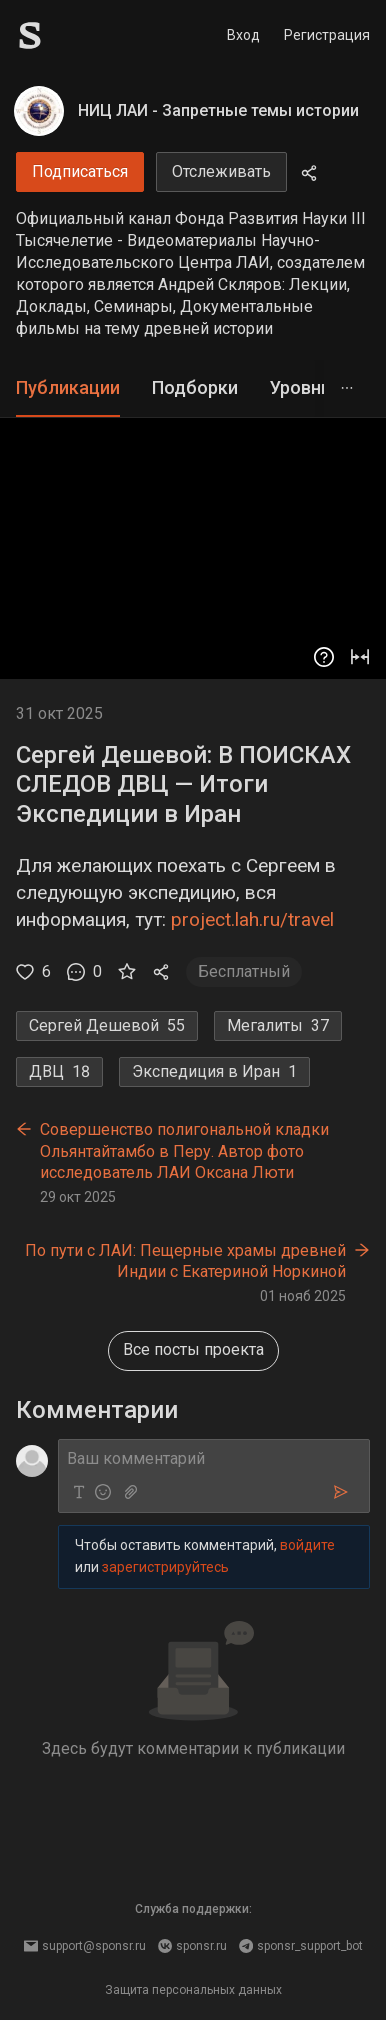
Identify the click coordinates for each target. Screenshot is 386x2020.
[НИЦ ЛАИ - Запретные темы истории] (39, 111)
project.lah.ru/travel (252, 919)
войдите (307, 1545)
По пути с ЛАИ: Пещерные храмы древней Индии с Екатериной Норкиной (185, 1261)
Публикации (68, 387)
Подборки (195, 387)
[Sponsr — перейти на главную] (74, 35)
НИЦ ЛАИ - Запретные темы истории (218, 110)
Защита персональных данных (193, 1990)
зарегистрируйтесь (165, 1567)
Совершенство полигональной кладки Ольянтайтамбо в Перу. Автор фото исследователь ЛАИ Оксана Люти (184, 1151)
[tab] (68, 388)
